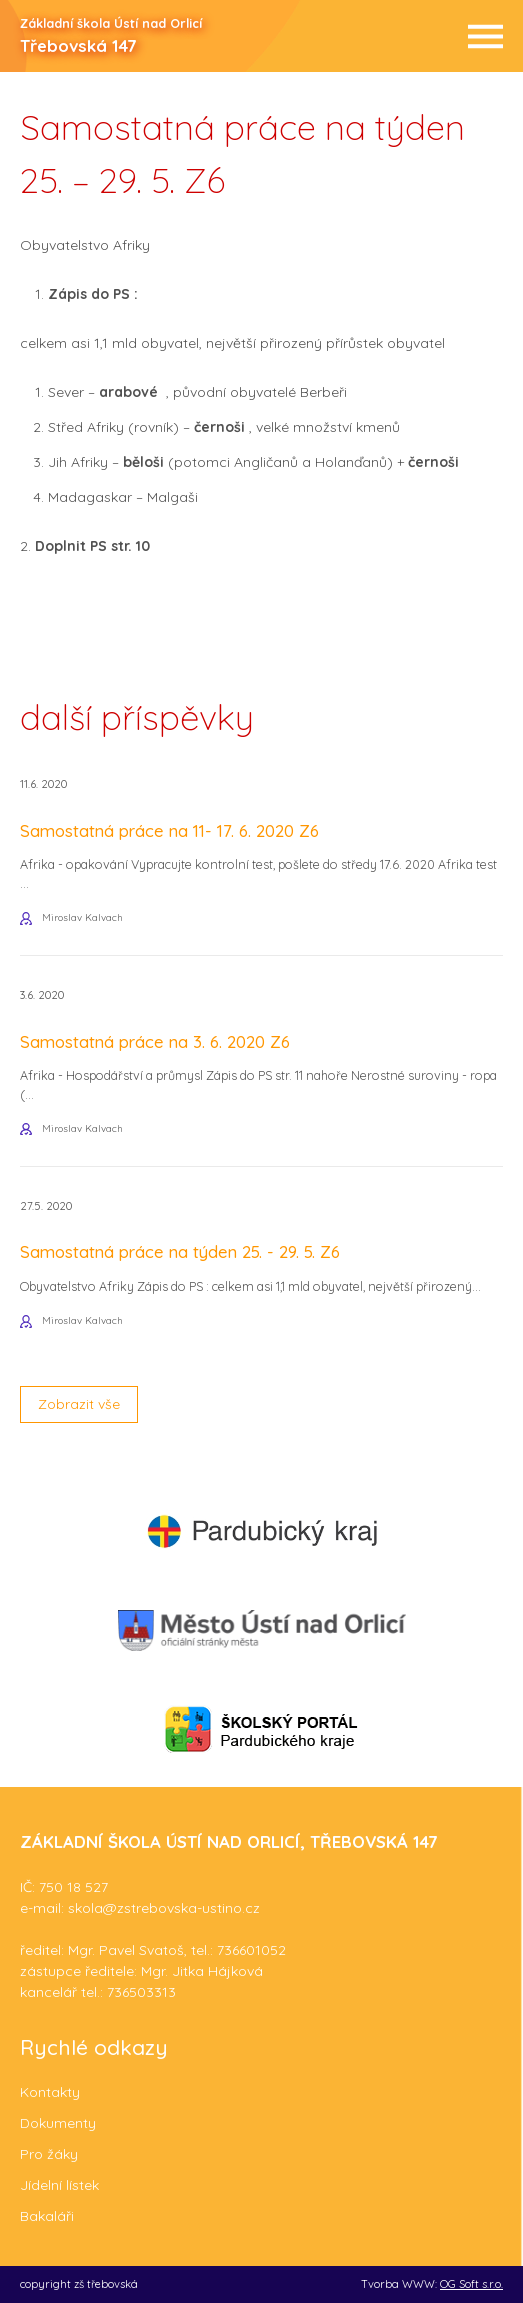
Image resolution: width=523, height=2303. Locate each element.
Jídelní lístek (59, 2185)
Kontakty (50, 2092)
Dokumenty (58, 2123)
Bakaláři (47, 2216)
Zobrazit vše (79, 1404)
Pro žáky (49, 2154)
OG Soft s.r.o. (471, 2284)
